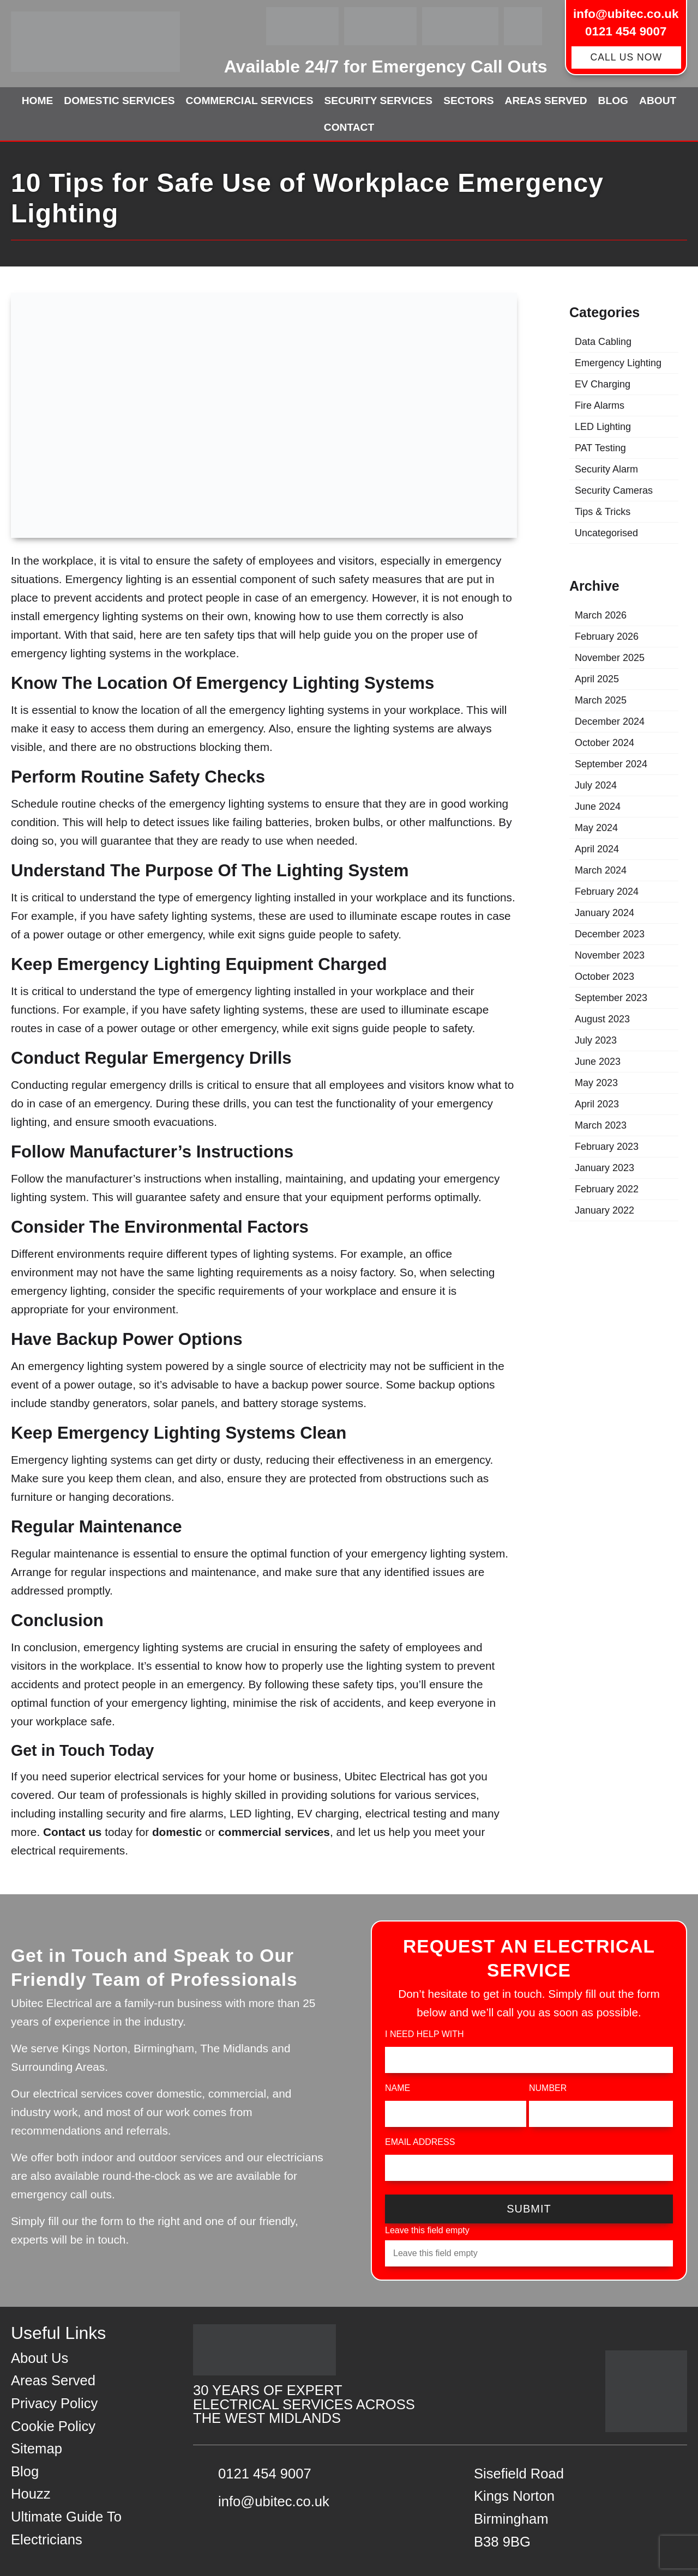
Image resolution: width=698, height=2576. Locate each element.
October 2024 (604, 742)
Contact (349, 127)
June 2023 (598, 1061)
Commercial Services (250, 100)
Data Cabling (603, 341)
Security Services (378, 100)
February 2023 (607, 1146)
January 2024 (604, 912)
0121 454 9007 (625, 31)
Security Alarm (606, 469)
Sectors (468, 100)
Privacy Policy (54, 2403)
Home (37, 100)
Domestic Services (119, 100)
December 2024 (610, 721)
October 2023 (604, 976)
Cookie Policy (53, 2426)
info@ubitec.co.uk (626, 14)
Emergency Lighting (618, 362)
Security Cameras (614, 490)
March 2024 (601, 870)
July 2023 (596, 1040)
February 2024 (607, 891)
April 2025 (597, 679)
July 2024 (596, 785)
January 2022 (604, 1210)
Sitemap (36, 2448)
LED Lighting (603, 426)
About (657, 100)
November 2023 (610, 955)
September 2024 (611, 764)
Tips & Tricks (602, 511)
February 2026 (607, 636)
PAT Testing (600, 448)
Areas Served (546, 100)
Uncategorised (606, 533)
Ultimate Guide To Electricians (66, 2528)
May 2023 (596, 1082)
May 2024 (596, 827)
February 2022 (607, 1189)
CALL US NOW (626, 57)
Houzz (31, 2493)
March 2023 (601, 1125)
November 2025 (610, 657)
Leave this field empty (427, 2230)
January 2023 (604, 1167)
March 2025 (601, 700)
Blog (613, 100)
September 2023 (611, 997)
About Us (39, 2358)
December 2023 (610, 934)
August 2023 (602, 1019)
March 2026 (601, 615)
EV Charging (602, 384)
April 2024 (597, 849)
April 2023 (597, 1104)
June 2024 (598, 806)
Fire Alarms (599, 405)
